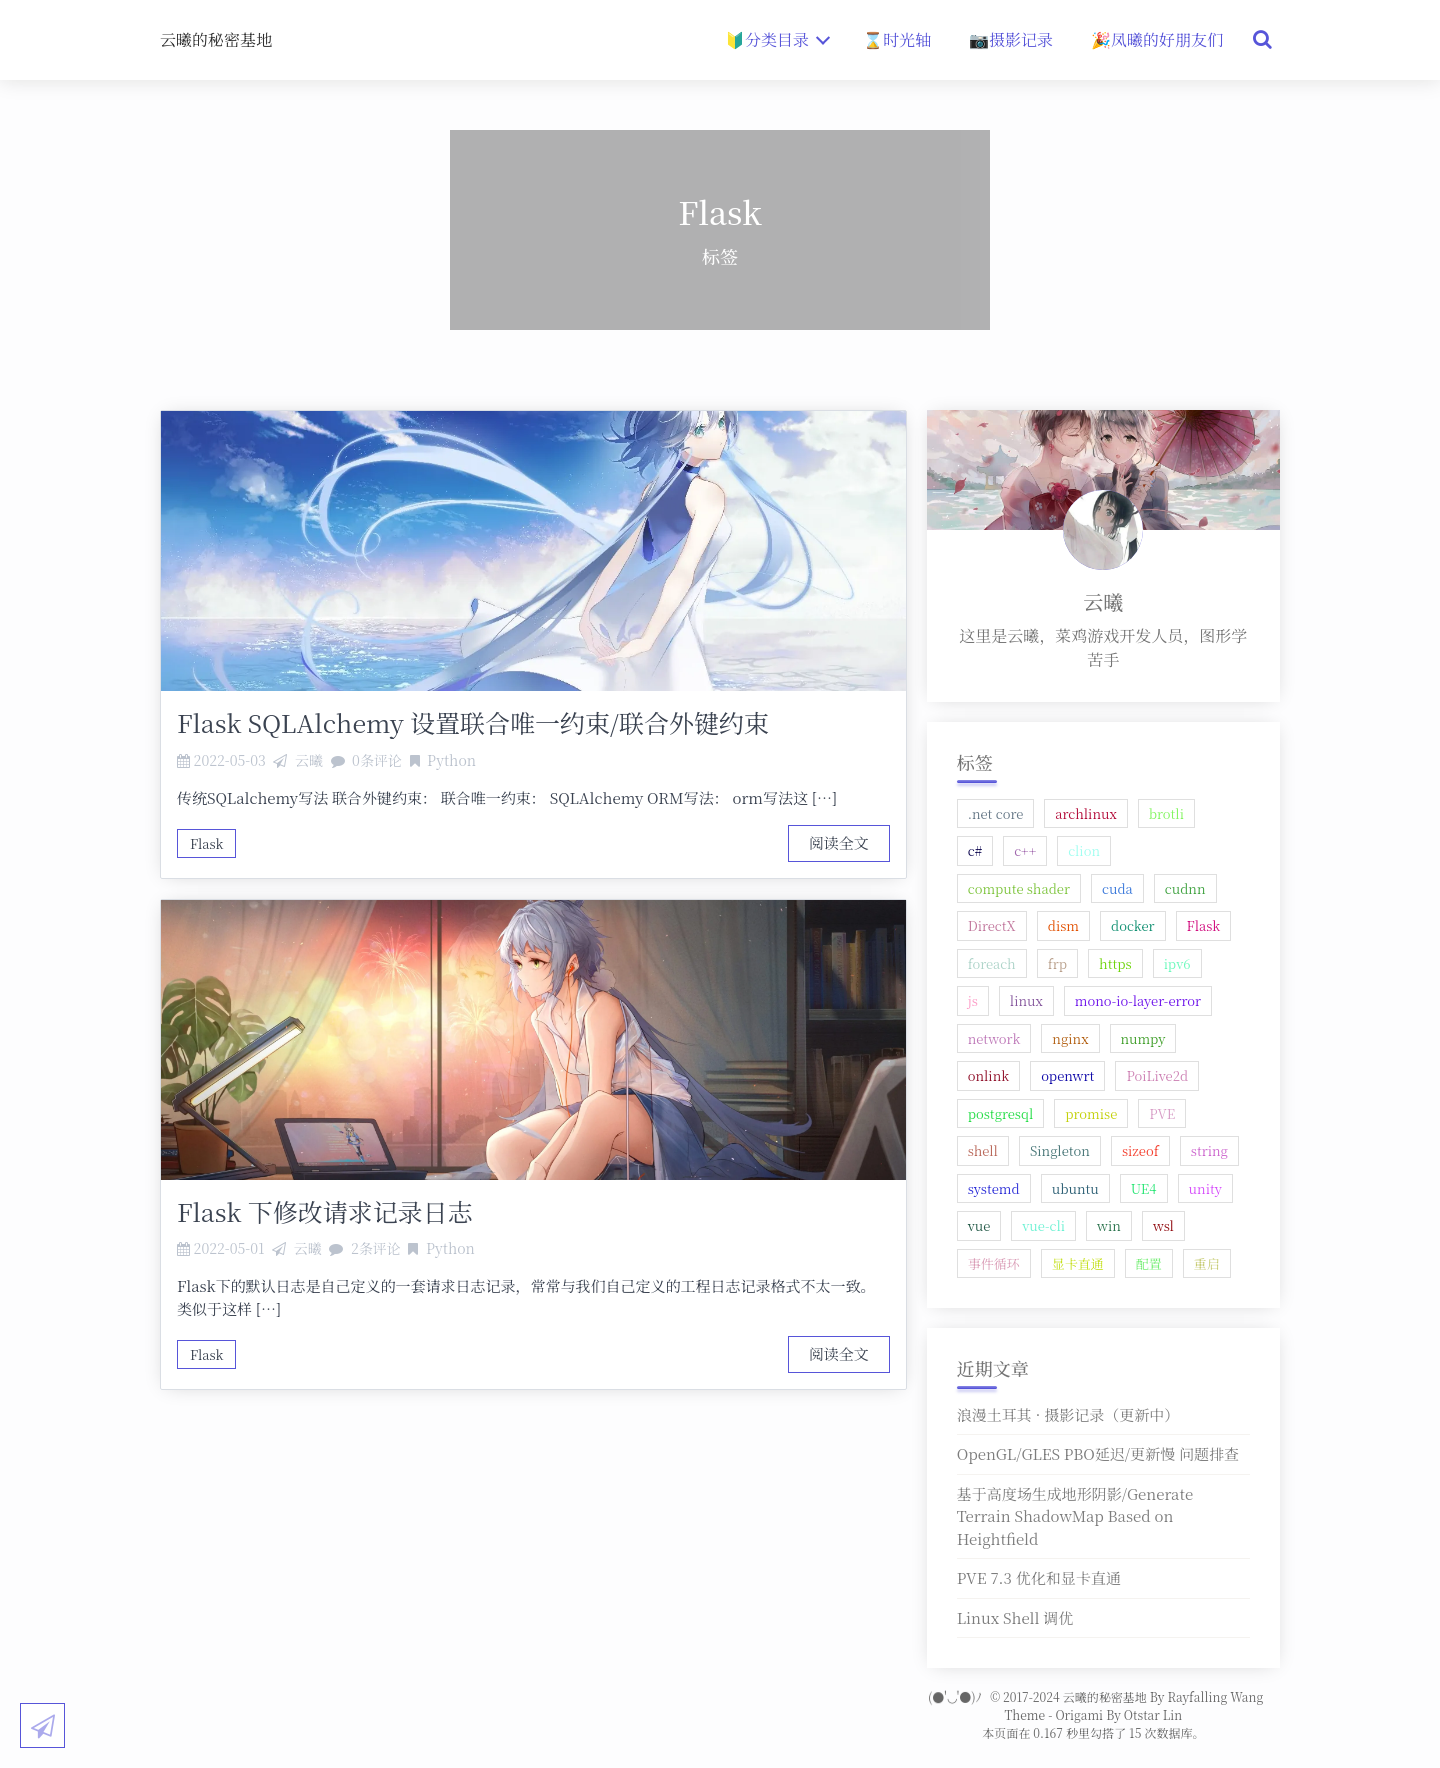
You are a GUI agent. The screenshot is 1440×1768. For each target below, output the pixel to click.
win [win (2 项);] (1109, 1225)
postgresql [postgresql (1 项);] (1001, 1113)
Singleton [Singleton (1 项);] (1060, 1150)
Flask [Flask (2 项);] (1203, 925)
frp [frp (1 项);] (1057, 963)
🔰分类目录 (778, 39)
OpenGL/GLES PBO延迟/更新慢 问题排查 (1098, 1453)
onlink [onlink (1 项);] (988, 1075)
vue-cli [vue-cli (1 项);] (1043, 1225)
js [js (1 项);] (973, 1000)
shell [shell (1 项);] (983, 1150)
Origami (1079, 1714)
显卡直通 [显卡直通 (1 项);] (1078, 1263)
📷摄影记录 (1011, 39)
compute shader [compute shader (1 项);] (1019, 888)
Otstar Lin (1153, 1714)
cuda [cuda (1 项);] (1117, 888)
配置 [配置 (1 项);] (1149, 1263)
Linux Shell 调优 (1015, 1617)
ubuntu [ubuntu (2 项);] (1075, 1188)
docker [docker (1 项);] (1133, 925)
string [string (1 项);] (1209, 1150)
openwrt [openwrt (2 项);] (1067, 1075)
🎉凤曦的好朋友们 (1157, 39)
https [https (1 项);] (1115, 963)
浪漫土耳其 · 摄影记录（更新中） (1068, 1414)
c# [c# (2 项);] (975, 850)
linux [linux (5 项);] (1026, 1000)
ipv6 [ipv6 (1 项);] (1177, 963)
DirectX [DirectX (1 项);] (992, 925)
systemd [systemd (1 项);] (994, 1188)
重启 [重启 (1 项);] (1207, 1263)
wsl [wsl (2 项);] (1163, 1225)
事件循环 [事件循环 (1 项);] (994, 1263)
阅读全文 (839, 842)
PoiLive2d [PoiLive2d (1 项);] (1157, 1075)
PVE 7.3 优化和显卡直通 (1039, 1577)
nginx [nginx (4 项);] (1070, 1038)
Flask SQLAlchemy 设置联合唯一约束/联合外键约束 (473, 722)
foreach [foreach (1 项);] (992, 963)
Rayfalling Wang (1215, 1696)
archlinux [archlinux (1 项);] (1086, 813)
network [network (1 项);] (994, 1038)
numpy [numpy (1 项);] (1143, 1038)
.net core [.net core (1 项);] (996, 813)
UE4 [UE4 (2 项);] (1144, 1188)
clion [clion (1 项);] (1084, 850)
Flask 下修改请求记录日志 (325, 1211)
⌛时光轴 (897, 39)
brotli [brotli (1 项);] (1166, 813)
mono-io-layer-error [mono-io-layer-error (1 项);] (1138, 1000)
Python (451, 760)
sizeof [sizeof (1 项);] (1140, 1150)
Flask (206, 843)
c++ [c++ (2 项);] (1025, 850)
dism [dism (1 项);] (1063, 925)
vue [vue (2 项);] (979, 1225)
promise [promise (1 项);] (1091, 1113)
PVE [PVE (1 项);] (1162, 1113)
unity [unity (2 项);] (1205, 1188)
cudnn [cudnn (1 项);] (1185, 888)
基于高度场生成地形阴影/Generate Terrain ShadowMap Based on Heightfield (1075, 1516)
